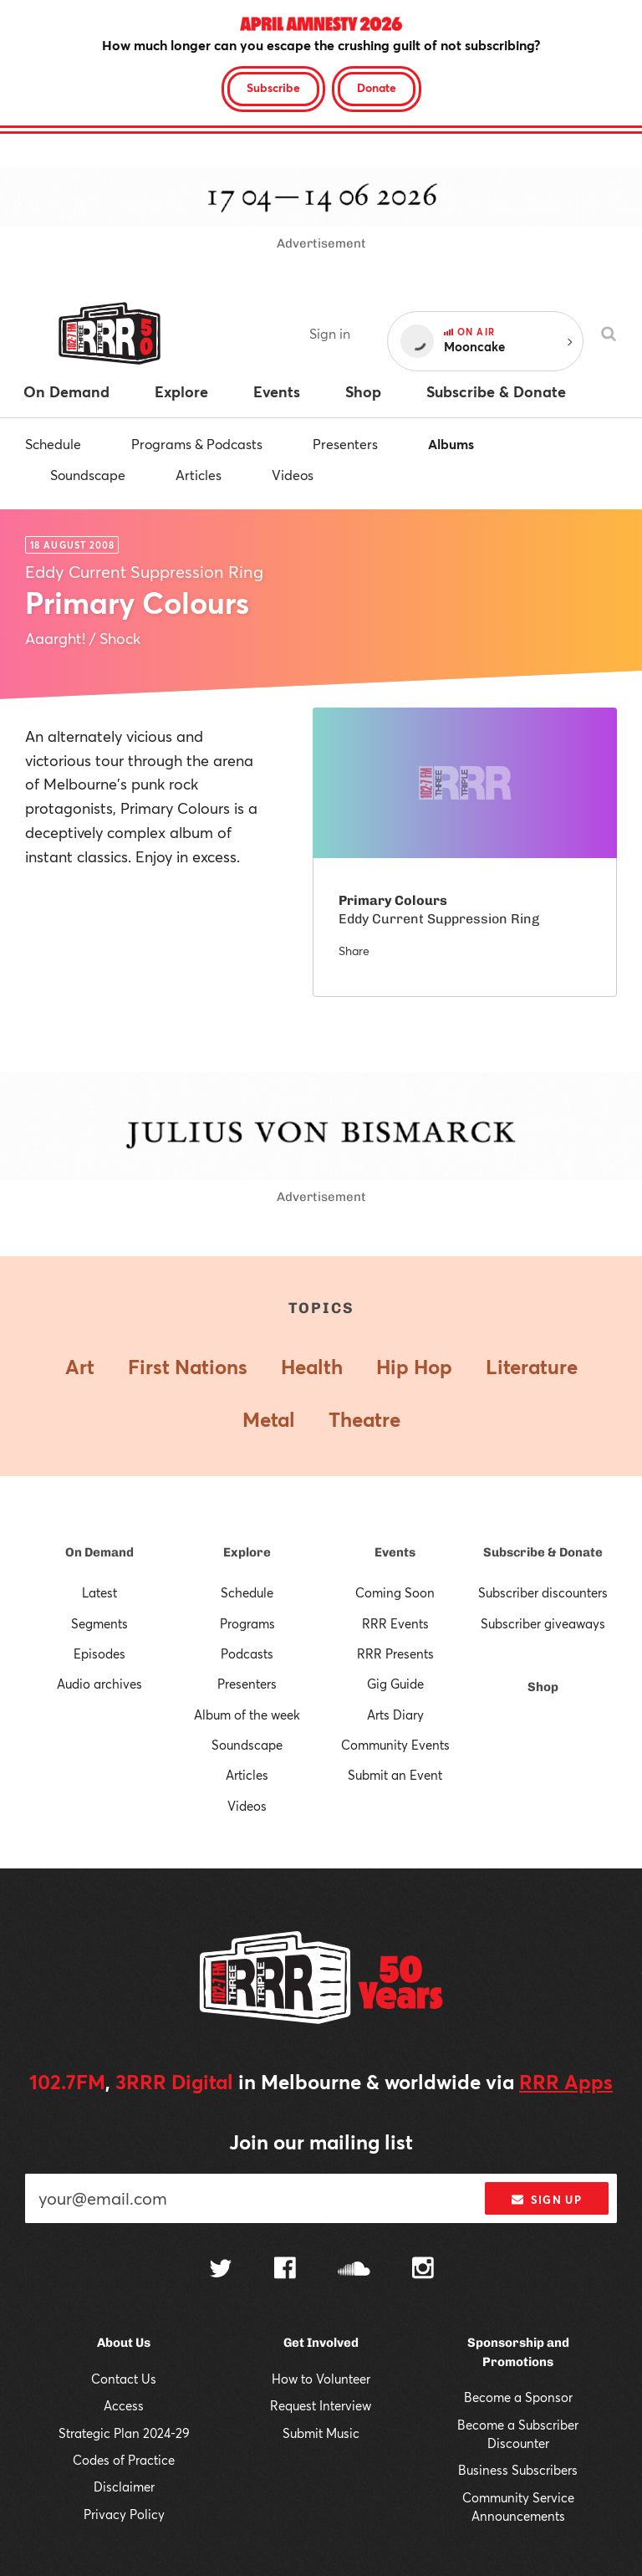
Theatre (364, 1419)
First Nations (187, 1366)
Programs (247, 1623)
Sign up (546, 2199)
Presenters (345, 443)
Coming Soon (395, 1592)
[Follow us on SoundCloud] (354, 2270)
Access (124, 2405)
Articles (199, 474)
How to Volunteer (321, 2378)
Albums (451, 443)
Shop (542, 1686)
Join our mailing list (321, 2142)
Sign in (329, 333)
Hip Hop (414, 1366)
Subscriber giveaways (543, 1623)
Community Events (395, 1744)
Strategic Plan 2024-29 (124, 2433)
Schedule (53, 443)
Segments (99, 1623)
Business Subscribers (518, 2469)
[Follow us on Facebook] (285, 2270)
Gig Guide (395, 1683)
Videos (292, 474)
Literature (532, 1366)
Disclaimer (124, 2486)
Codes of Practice (124, 2459)
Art (79, 1366)
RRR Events (395, 1623)
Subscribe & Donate (543, 1552)
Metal (268, 1419)
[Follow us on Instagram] (423, 2270)
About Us (123, 2342)
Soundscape (87, 474)
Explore (247, 1552)
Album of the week (247, 1714)
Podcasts (247, 1653)
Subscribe (273, 87)
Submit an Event (395, 1774)
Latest (99, 1592)
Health (312, 1366)
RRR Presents (395, 1653)
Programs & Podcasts (196, 443)
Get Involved (321, 2342)
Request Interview (320, 2405)
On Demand (99, 1552)
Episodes (99, 1653)
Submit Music (321, 2433)
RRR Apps (566, 2081)
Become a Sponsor (518, 2397)
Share (354, 950)
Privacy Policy (124, 2514)
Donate (376, 87)
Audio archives (99, 1683)
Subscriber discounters (543, 1592)
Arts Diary (395, 1714)
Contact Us (123, 2378)
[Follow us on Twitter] (220, 2270)
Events (394, 1552)
